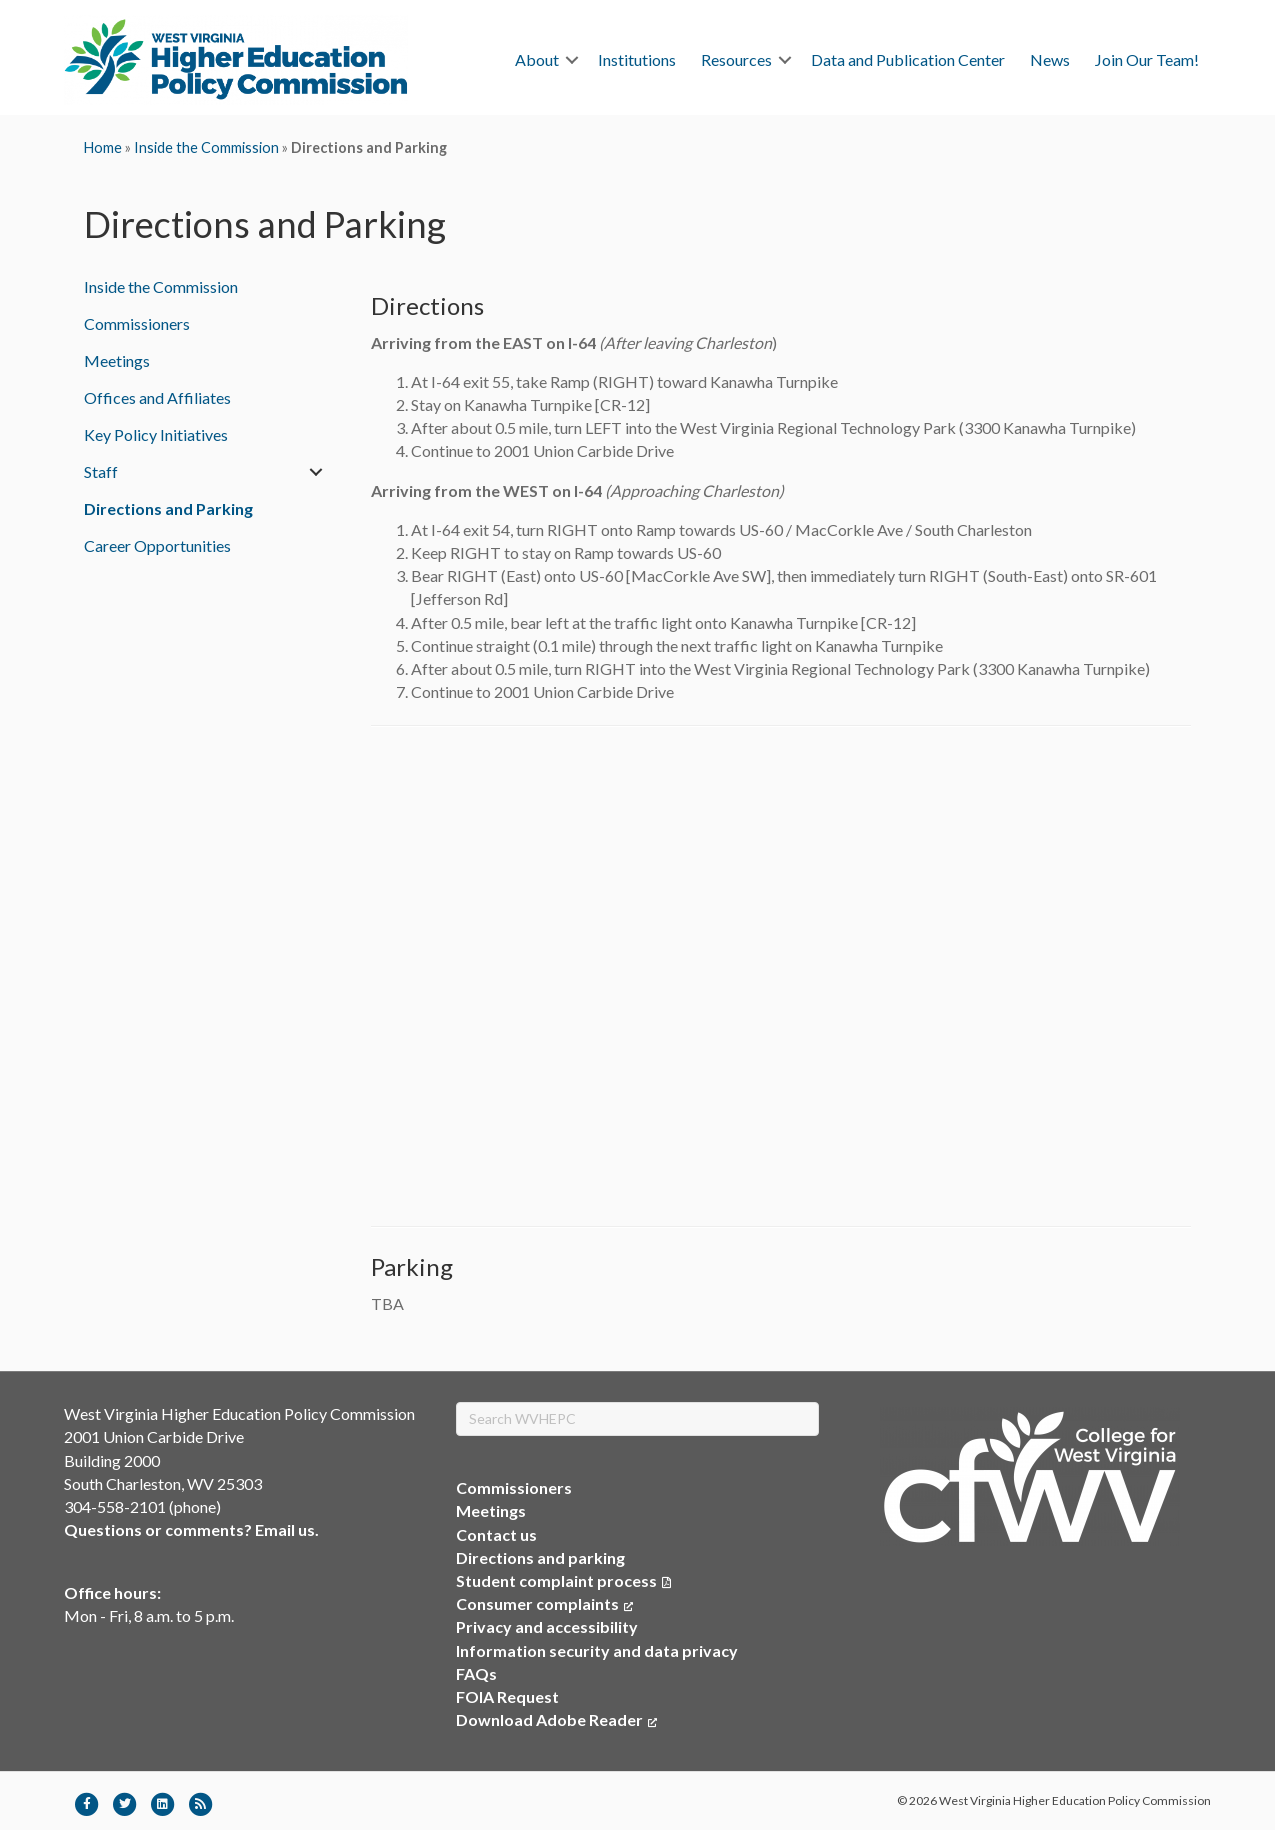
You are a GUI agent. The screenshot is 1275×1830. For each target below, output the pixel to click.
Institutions (637, 59)
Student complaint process (556, 1580)
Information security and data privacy (597, 1650)
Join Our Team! (1147, 59)
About (537, 59)
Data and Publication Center (908, 59)
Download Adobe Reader (556, 1719)
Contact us (496, 1534)
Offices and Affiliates (157, 397)
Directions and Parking (168, 508)
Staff (101, 471)
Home (103, 147)
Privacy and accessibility (547, 1626)
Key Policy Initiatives (156, 434)
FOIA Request (507, 1696)
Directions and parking (540, 1557)
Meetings (117, 360)
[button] (572, 60)
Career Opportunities (157, 545)
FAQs (476, 1673)
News (1050, 59)
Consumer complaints (544, 1603)
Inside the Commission (206, 147)
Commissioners (137, 323)
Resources (736, 59)
